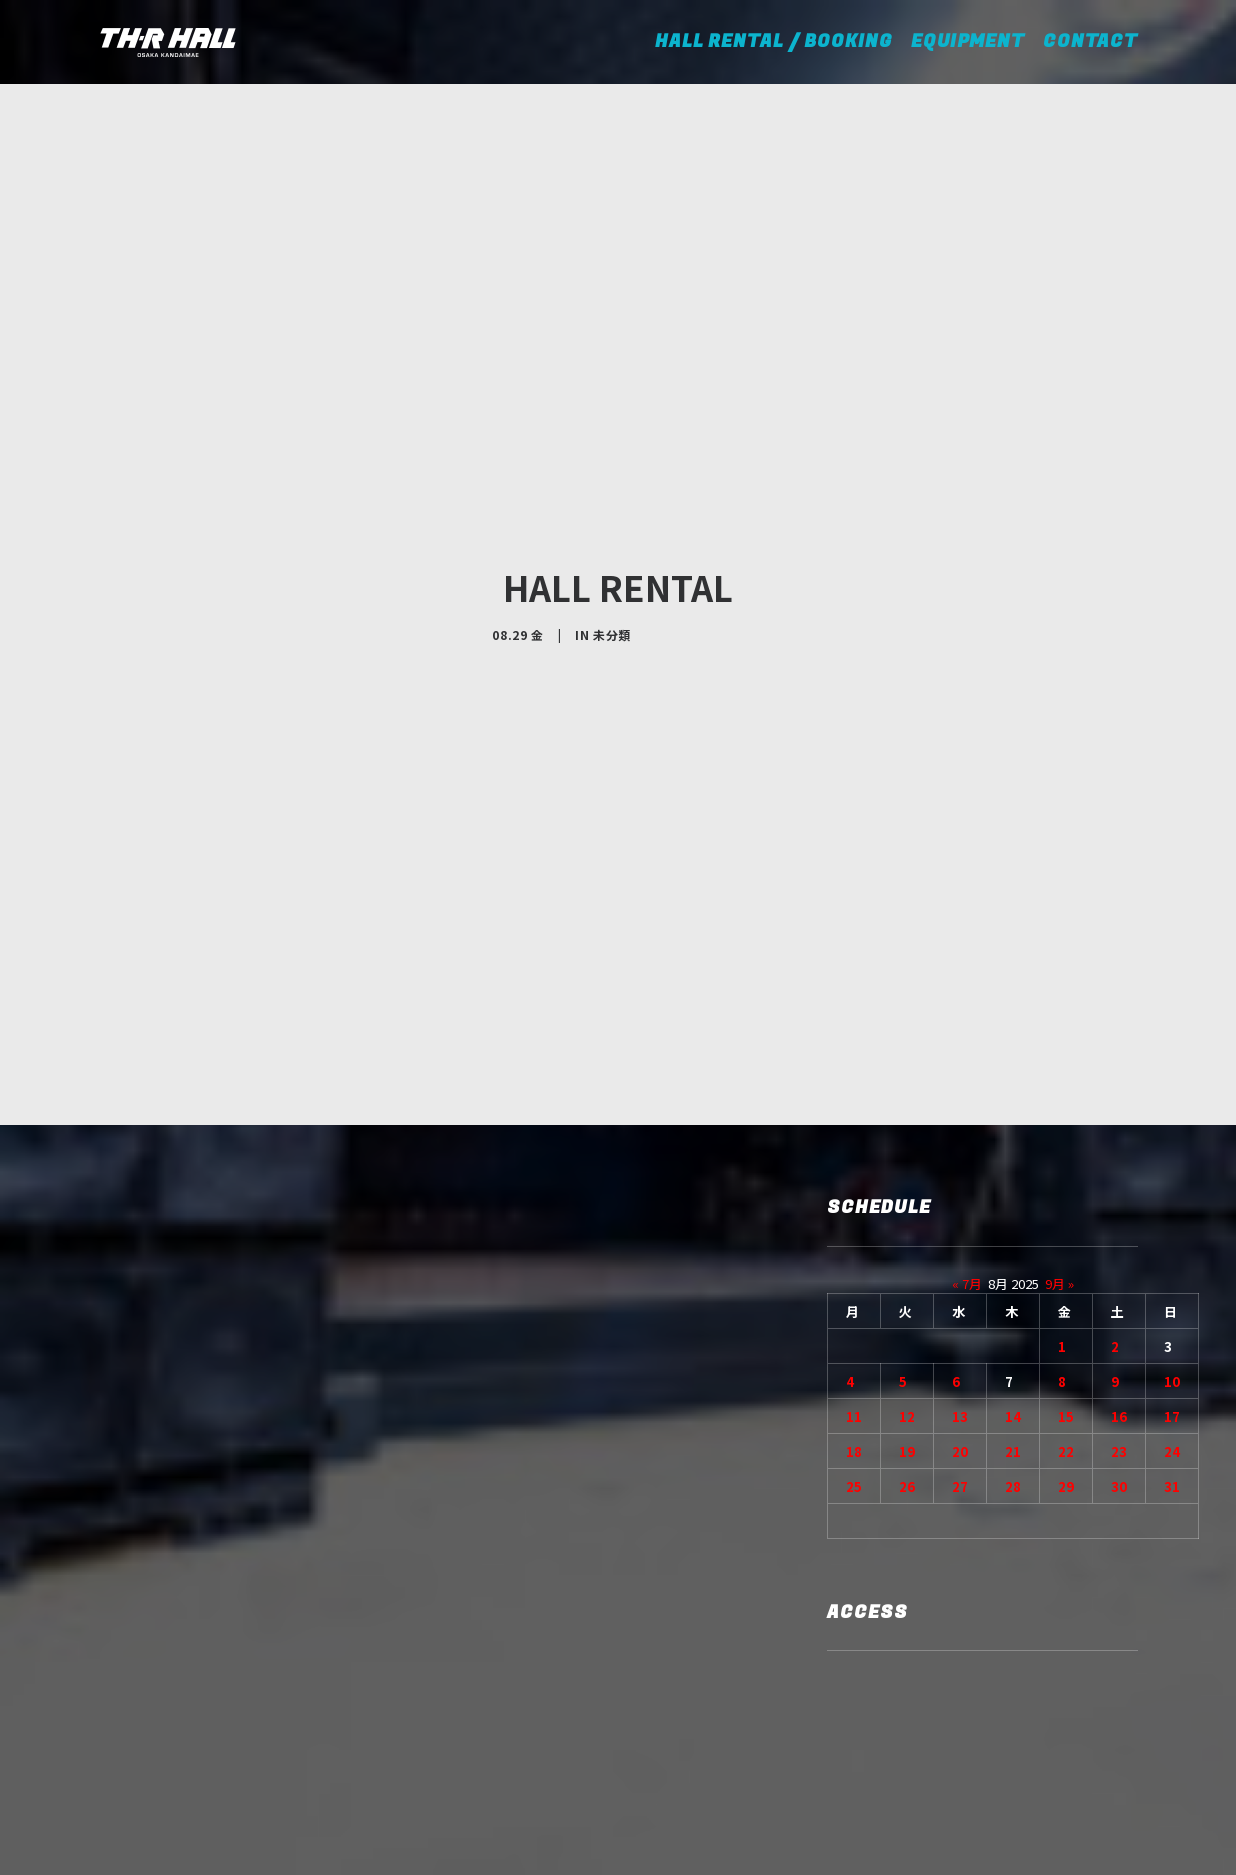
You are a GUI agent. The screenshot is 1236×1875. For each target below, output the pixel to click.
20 (960, 1303)
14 (1013, 1268)
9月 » (1059, 1135)
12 (907, 1268)
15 (1066, 1268)
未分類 (612, 560)
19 (907, 1303)
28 (1013, 1338)
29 (1066, 1338)
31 (1172, 1338)
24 (1172, 1303)
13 (960, 1268)
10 (1172, 1233)
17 (1172, 1268)
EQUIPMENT (968, 41)
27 (960, 1338)
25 (854, 1338)
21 (1013, 1303)
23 (1119, 1303)
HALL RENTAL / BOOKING (780, 41)
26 (907, 1338)
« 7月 (967, 1135)
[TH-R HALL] (168, 42)
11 (854, 1268)
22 (1066, 1303)
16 (1119, 1268)
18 (854, 1303)
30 (1119, 1338)
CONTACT (1090, 41)
